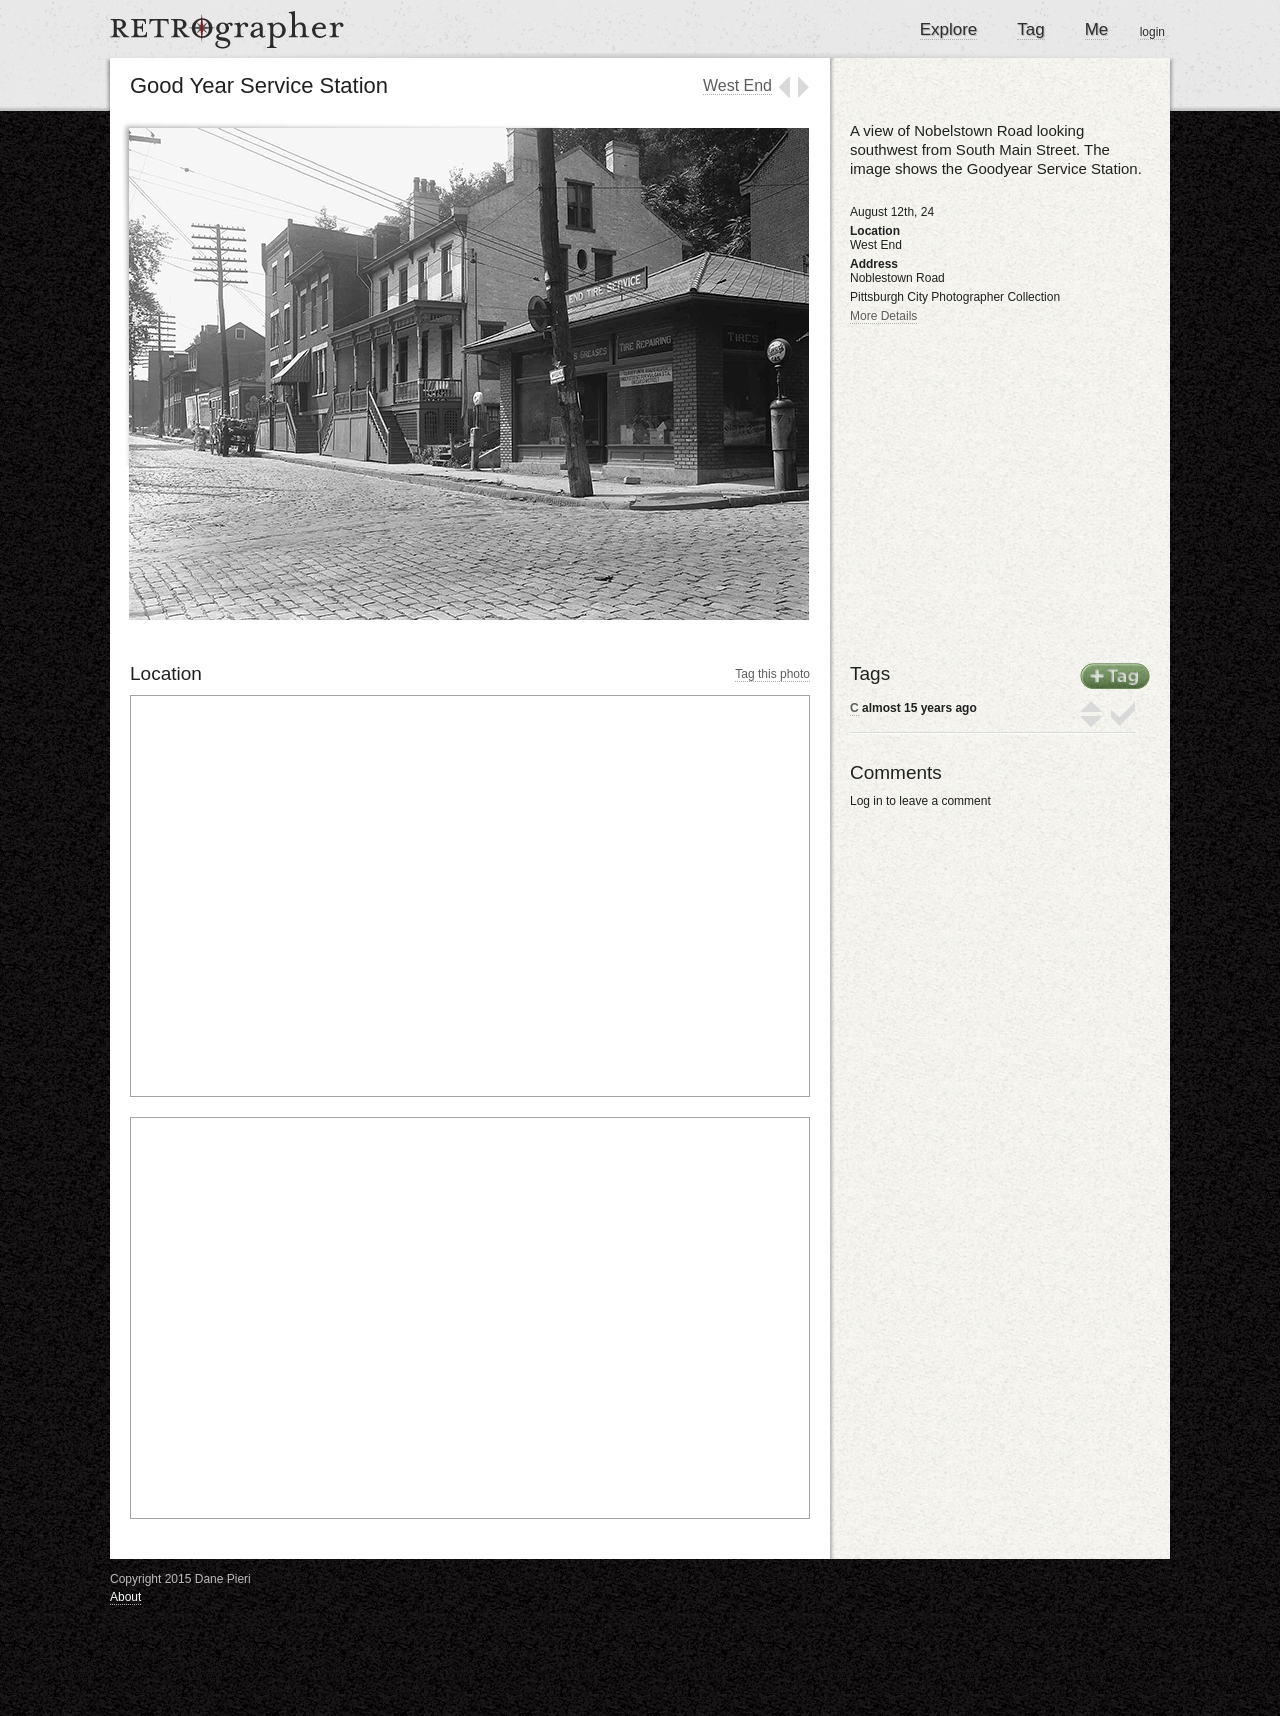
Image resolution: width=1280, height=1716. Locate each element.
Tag (1030, 29)
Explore (949, 29)
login (1152, 32)
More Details (883, 316)
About (125, 1597)
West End (737, 85)
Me (1097, 29)
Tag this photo (772, 674)
